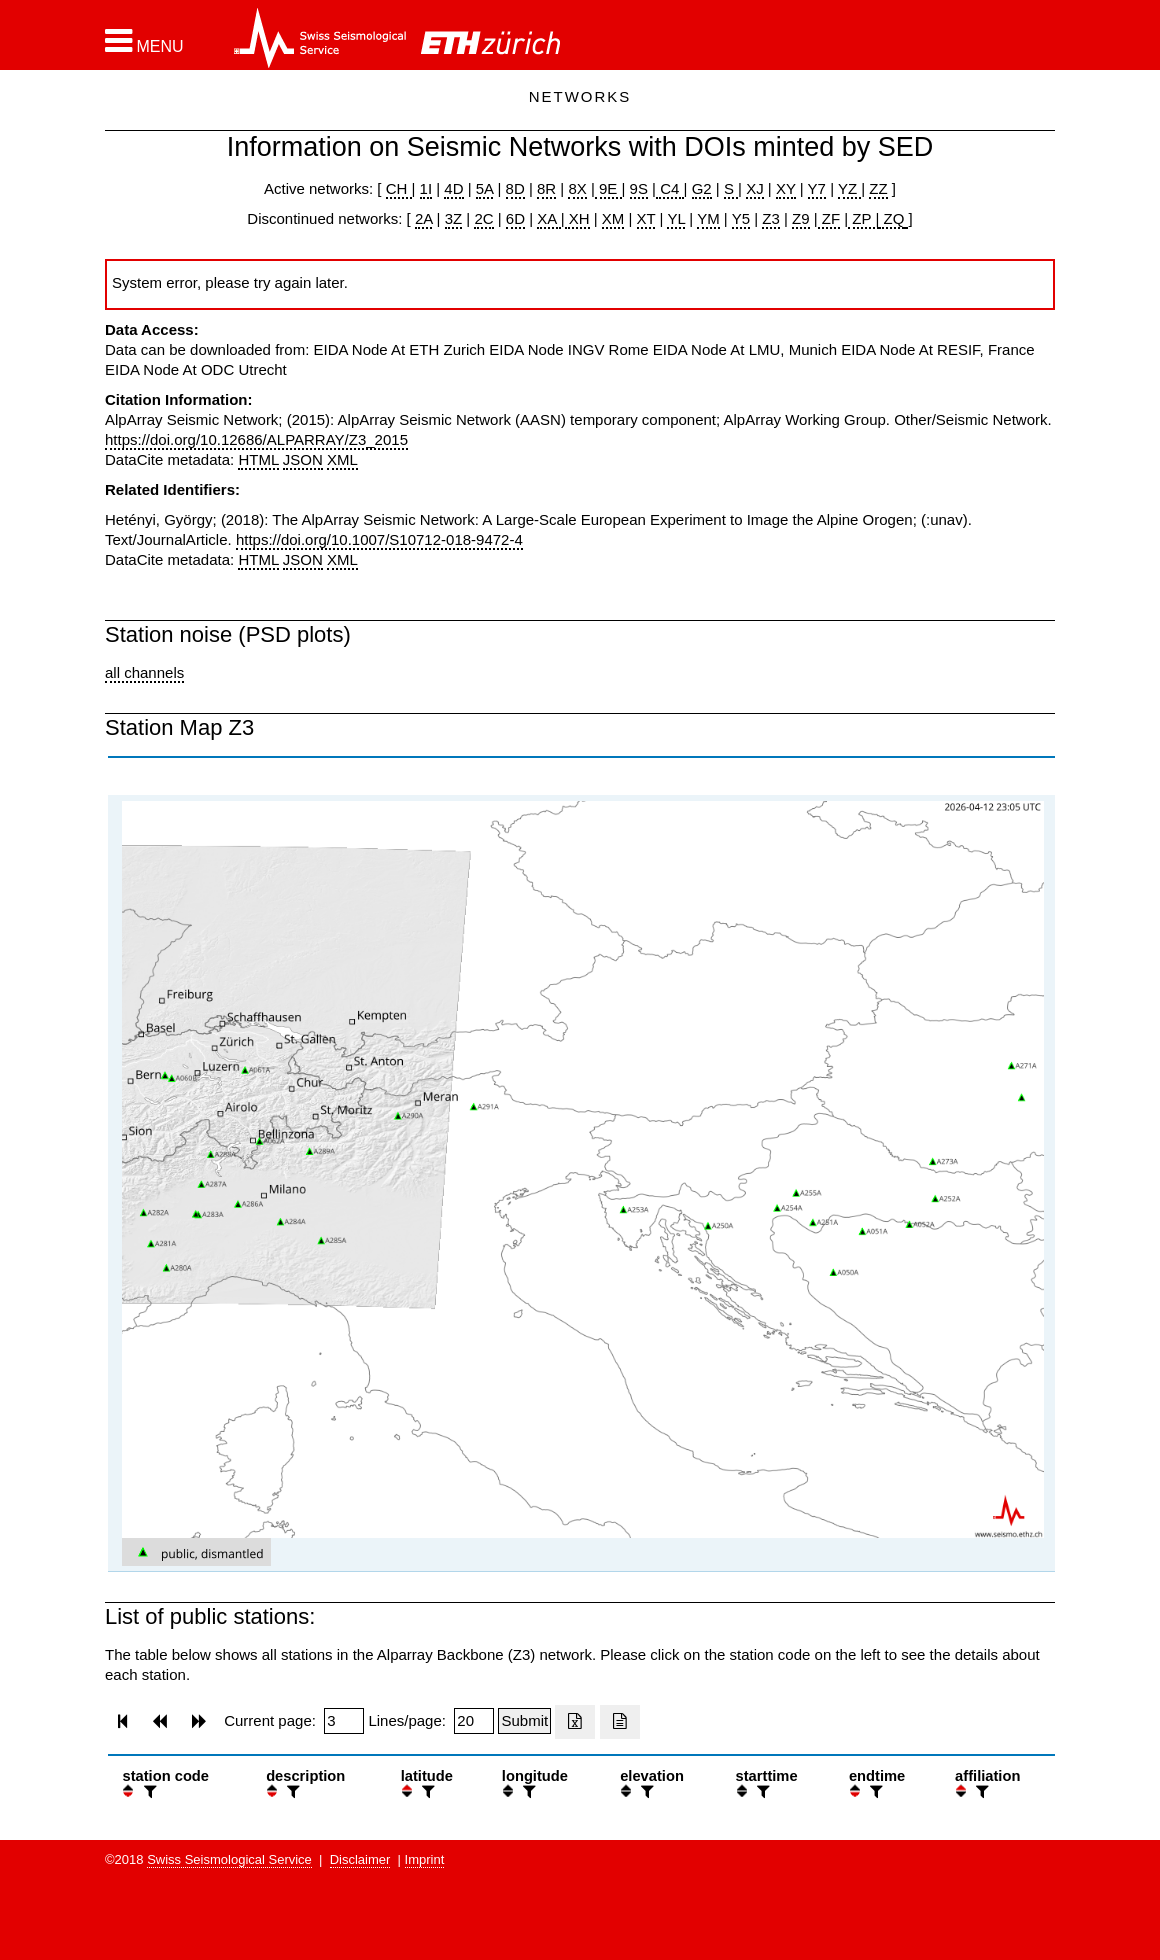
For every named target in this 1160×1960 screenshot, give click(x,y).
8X (577, 188)
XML (342, 459)
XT (646, 218)
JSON (303, 459)
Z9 (801, 218)
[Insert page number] (344, 1721)
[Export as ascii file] (620, 1722)
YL (676, 218)
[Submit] (524, 1721)
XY (786, 188)
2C (483, 218)
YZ (849, 188)
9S (639, 188)
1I (426, 188)
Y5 (741, 218)
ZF (829, 218)
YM (708, 218)
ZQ (891, 218)
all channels (144, 672)
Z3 (771, 218)
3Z (454, 218)
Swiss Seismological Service (229, 1859)
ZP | (863, 218)
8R (546, 188)
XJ (755, 188)
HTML (258, 459)
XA (548, 218)
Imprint (425, 1859)
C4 (670, 188)
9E (608, 188)
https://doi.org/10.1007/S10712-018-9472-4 (379, 539)
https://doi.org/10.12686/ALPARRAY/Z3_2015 (256, 439)
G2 (702, 188)
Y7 (817, 188)
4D (453, 188)
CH (399, 188)
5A (485, 188)
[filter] (148, 1791)
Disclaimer (360, 1859)
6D (515, 218)
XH (577, 218)
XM (613, 218)
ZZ (878, 188)
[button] (144, 41)
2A (424, 218)
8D (515, 188)
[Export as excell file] (575, 1722)
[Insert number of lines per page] (474, 1721)
